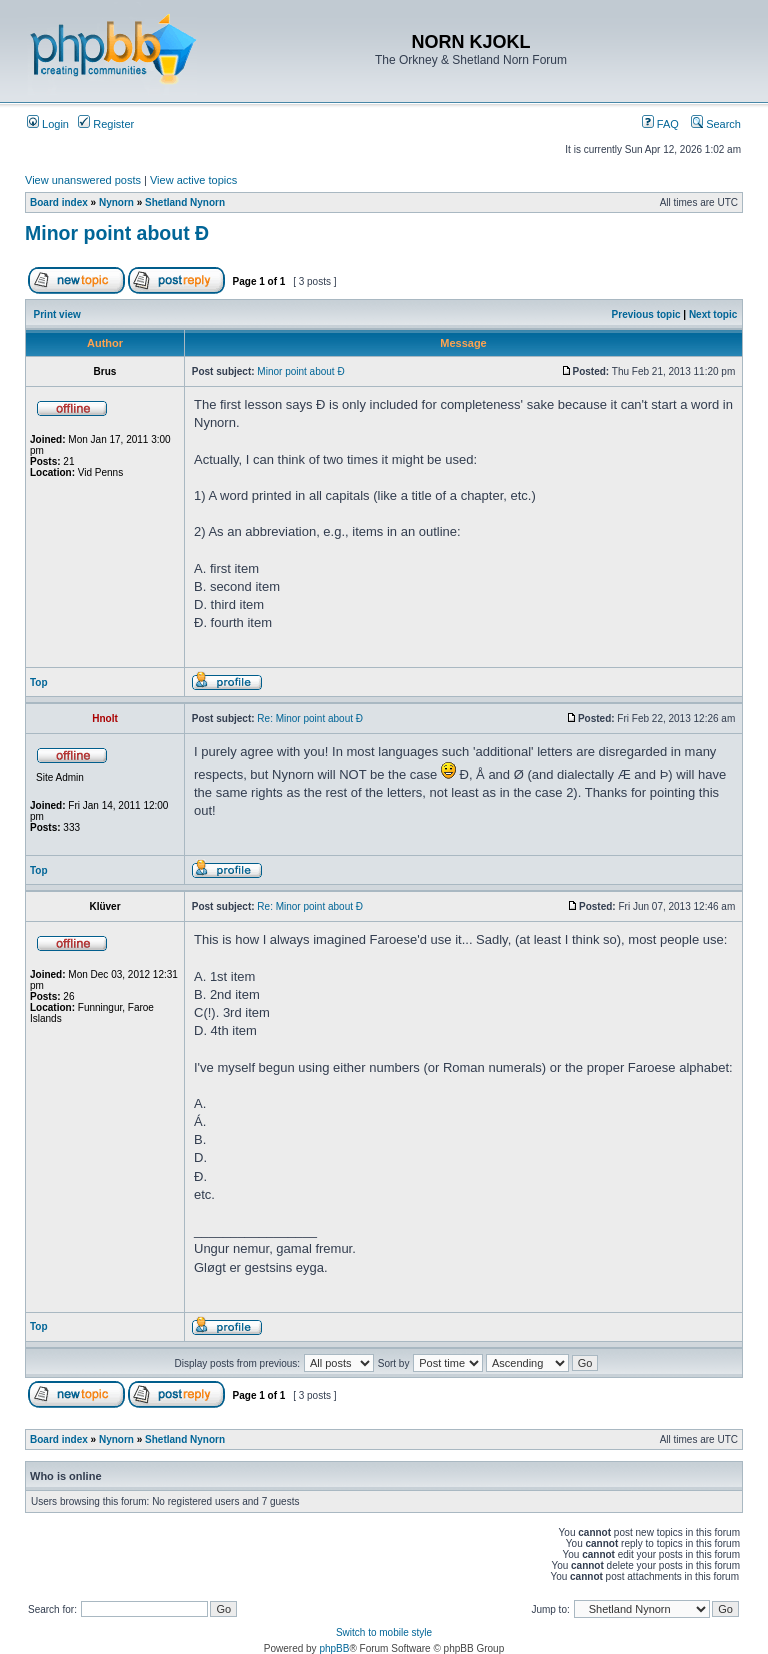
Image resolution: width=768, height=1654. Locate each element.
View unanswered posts (83, 180)
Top (39, 682)
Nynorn (116, 202)
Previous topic (646, 314)
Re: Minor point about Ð (310, 718)
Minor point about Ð (117, 233)
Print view (57, 314)
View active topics (193, 180)
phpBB (334, 1648)
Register (106, 124)
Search (716, 124)
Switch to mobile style (384, 1632)
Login (48, 124)
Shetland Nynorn (185, 202)
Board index (59, 202)
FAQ (660, 124)
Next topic (713, 314)
